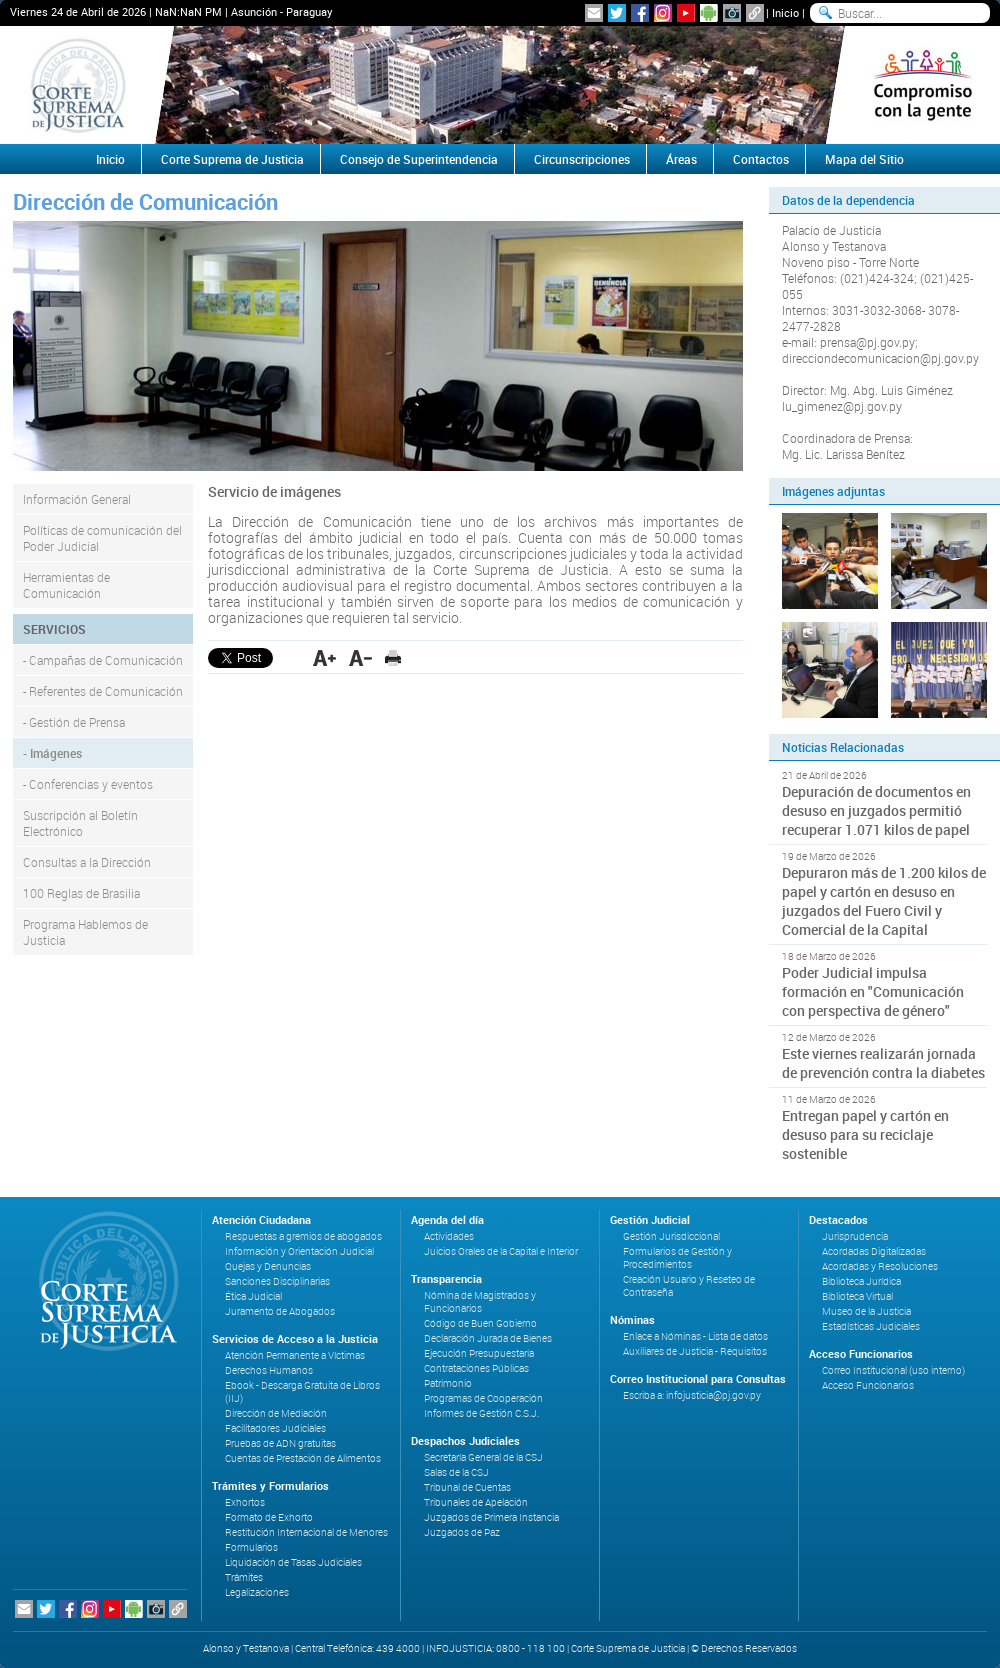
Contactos (761, 159)
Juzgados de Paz (462, 1532)
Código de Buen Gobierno (480, 1323)
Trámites (244, 1577)
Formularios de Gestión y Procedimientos (677, 1258)
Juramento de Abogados (280, 1311)
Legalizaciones (257, 1592)
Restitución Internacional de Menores (306, 1532)
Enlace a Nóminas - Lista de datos (695, 1336)
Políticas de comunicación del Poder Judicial (102, 538)
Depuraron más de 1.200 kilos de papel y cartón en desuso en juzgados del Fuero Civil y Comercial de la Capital (884, 901)
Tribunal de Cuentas (467, 1487)
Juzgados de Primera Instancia (491, 1517)
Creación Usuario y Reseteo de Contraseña (689, 1286)
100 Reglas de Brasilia (81, 893)
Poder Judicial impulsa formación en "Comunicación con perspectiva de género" (873, 991)
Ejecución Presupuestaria (479, 1353)
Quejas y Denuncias (268, 1266)
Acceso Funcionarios (868, 1385)
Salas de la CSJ (456, 1472)
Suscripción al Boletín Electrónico (80, 823)
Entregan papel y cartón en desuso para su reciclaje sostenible (865, 1134)
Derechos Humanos (269, 1370)
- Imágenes (52, 753)
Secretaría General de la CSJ (483, 1457)
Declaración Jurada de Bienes (488, 1338)
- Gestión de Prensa (74, 722)
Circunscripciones (582, 159)
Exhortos (245, 1502)
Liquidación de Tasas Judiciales (293, 1562)
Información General (77, 499)
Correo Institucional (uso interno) (893, 1370)
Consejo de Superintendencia (419, 159)
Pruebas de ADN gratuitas (280, 1443)
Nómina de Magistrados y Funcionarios (480, 1302)
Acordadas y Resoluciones (880, 1266)
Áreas (681, 159)
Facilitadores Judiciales (275, 1428)
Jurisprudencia (855, 1236)
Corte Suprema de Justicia (232, 159)
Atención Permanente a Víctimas (295, 1355)
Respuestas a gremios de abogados (303, 1236)
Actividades (449, 1236)
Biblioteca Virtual (857, 1296)
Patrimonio (448, 1383)
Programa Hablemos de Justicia (85, 932)
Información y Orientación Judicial (299, 1251)
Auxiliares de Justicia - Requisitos (695, 1351)
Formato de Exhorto (269, 1517)
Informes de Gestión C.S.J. (481, 1413)
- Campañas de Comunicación (103, 660)
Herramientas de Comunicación (66, 585)
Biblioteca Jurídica (861, 1281)
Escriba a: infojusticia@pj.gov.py (692, 1395)
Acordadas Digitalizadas (874, 1251)
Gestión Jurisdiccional (671, 1236)
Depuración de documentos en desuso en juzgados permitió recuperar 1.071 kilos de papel (876, 810)
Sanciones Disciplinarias (277, 1281)
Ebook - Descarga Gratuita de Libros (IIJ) (302, 1392)
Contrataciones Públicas (476, 1368)
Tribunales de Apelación (476, 1502)
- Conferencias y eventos (88, 784)
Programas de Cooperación (483, 1398)
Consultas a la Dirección (87, 862)
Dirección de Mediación (276, 1413)
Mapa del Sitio (864, 159)
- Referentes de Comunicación (103, 691)
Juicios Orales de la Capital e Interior (501, 1251)
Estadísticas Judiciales (871, 1326)
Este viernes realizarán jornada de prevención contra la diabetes (883, 1063)
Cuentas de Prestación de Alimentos (303, 1458)
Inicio (785, 12)
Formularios (251, 1547)
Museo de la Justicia (866, 1311)
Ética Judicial (253, 1296)
